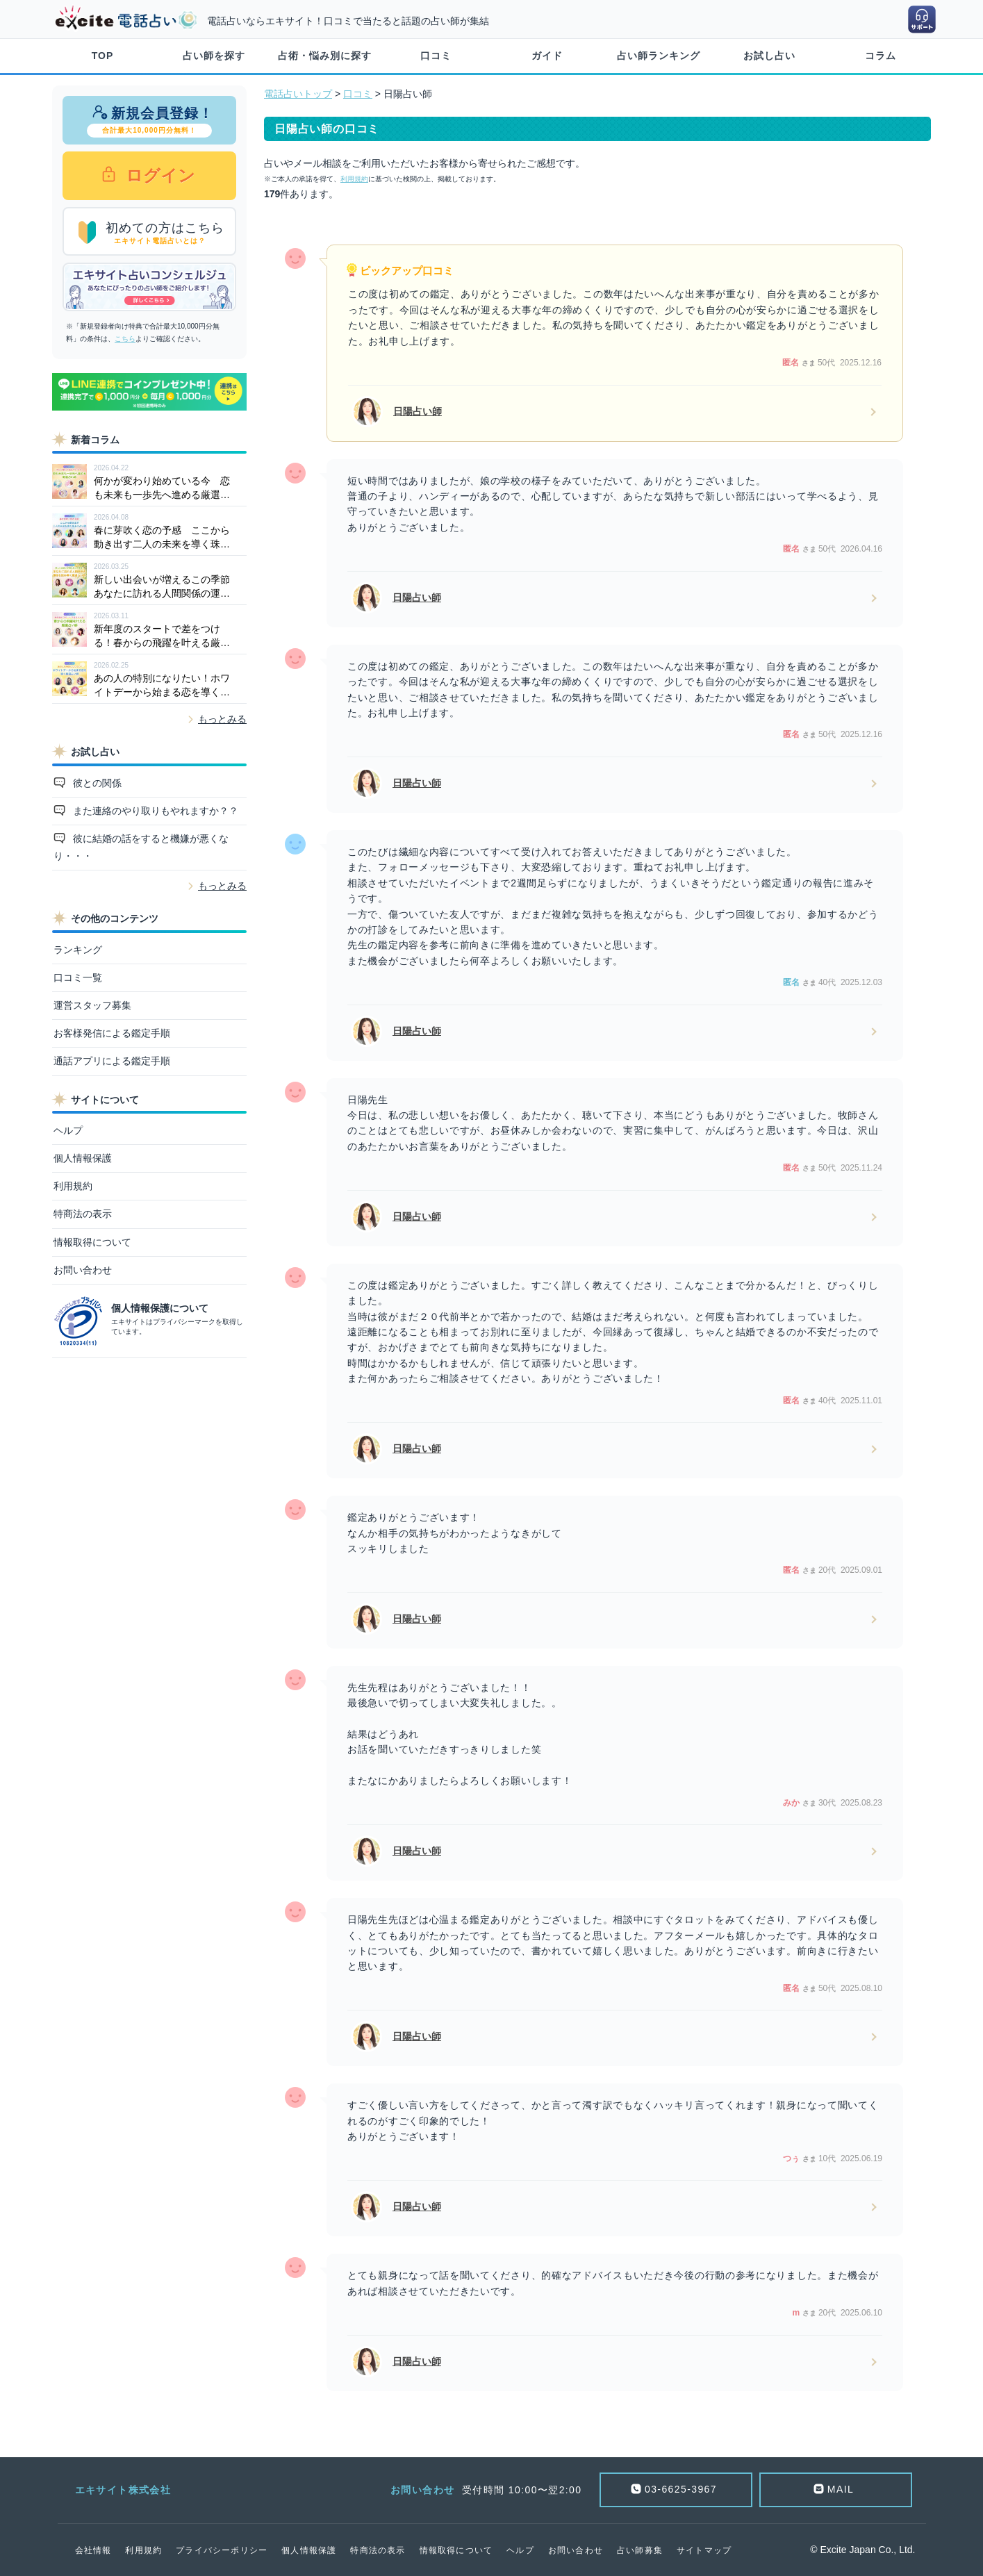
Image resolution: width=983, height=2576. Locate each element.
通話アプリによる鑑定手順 (111, 1060)
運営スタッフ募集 (92, 1005)
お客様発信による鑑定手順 (111, 1033)
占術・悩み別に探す (325, 55)
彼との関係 (96, 783)
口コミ (436, 55)
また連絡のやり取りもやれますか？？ (154, 810)
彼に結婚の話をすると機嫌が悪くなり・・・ (141, 847)
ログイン (158, 175)
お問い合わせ (82, 1269)
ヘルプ (68, 1130)
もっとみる (222, 719)
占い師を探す (214, 55)
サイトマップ (704, 2550)
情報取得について (92, 1242)
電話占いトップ (298, 93)
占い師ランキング (658, 55)
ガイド (547, 55)
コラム (880, 55)
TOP (103, 55)
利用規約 (72, 1185)
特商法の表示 (82, 1213)
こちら (125, 338)
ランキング (77, 949)
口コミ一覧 (77, 977)
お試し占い (769, 55)
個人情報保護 (82, 1158)
